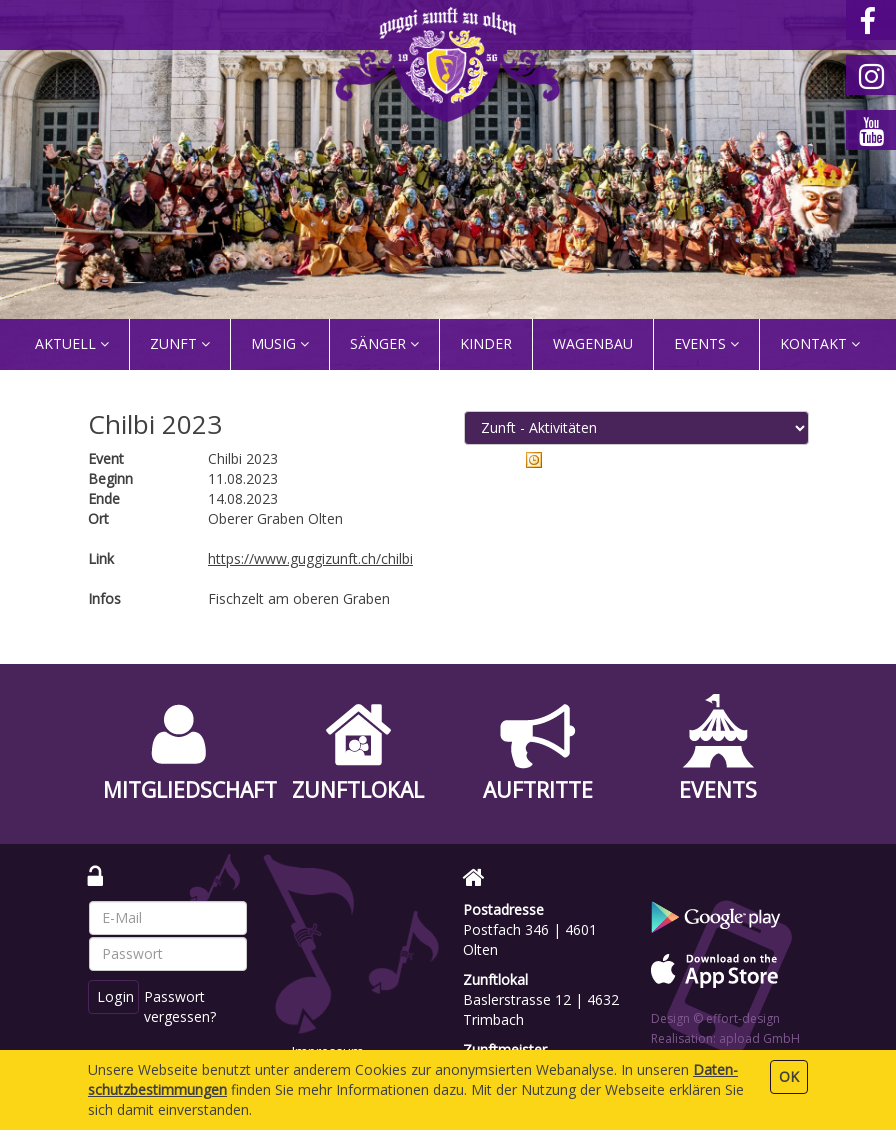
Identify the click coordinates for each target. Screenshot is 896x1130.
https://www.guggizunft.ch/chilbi (310, 558)
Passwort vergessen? (182, 1006)
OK (789, 1076)
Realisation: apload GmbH (725, 1038)
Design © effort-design (715, 1018)
